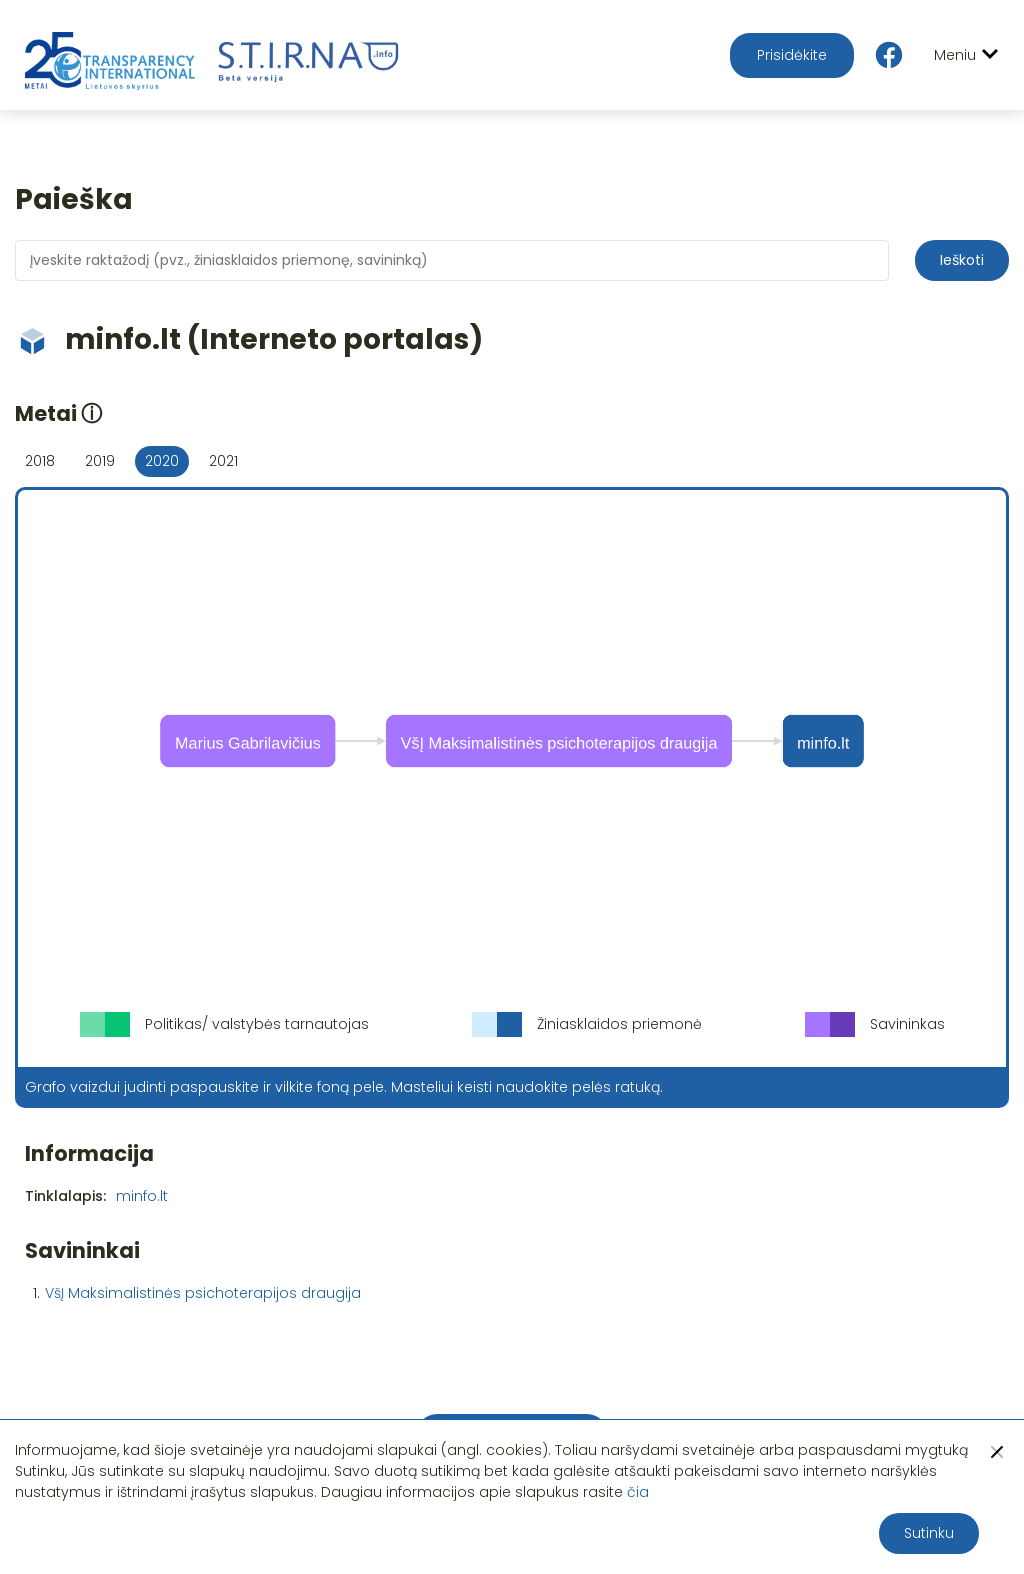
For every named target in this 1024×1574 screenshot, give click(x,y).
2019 (100, 461)
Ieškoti (962, 260)
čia (638, 1492)
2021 (223, 461)
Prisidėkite (792, 55)
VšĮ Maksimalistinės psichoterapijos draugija (203, 1293)
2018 (40, 461)
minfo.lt (142, 1196)
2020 (162, 461)
